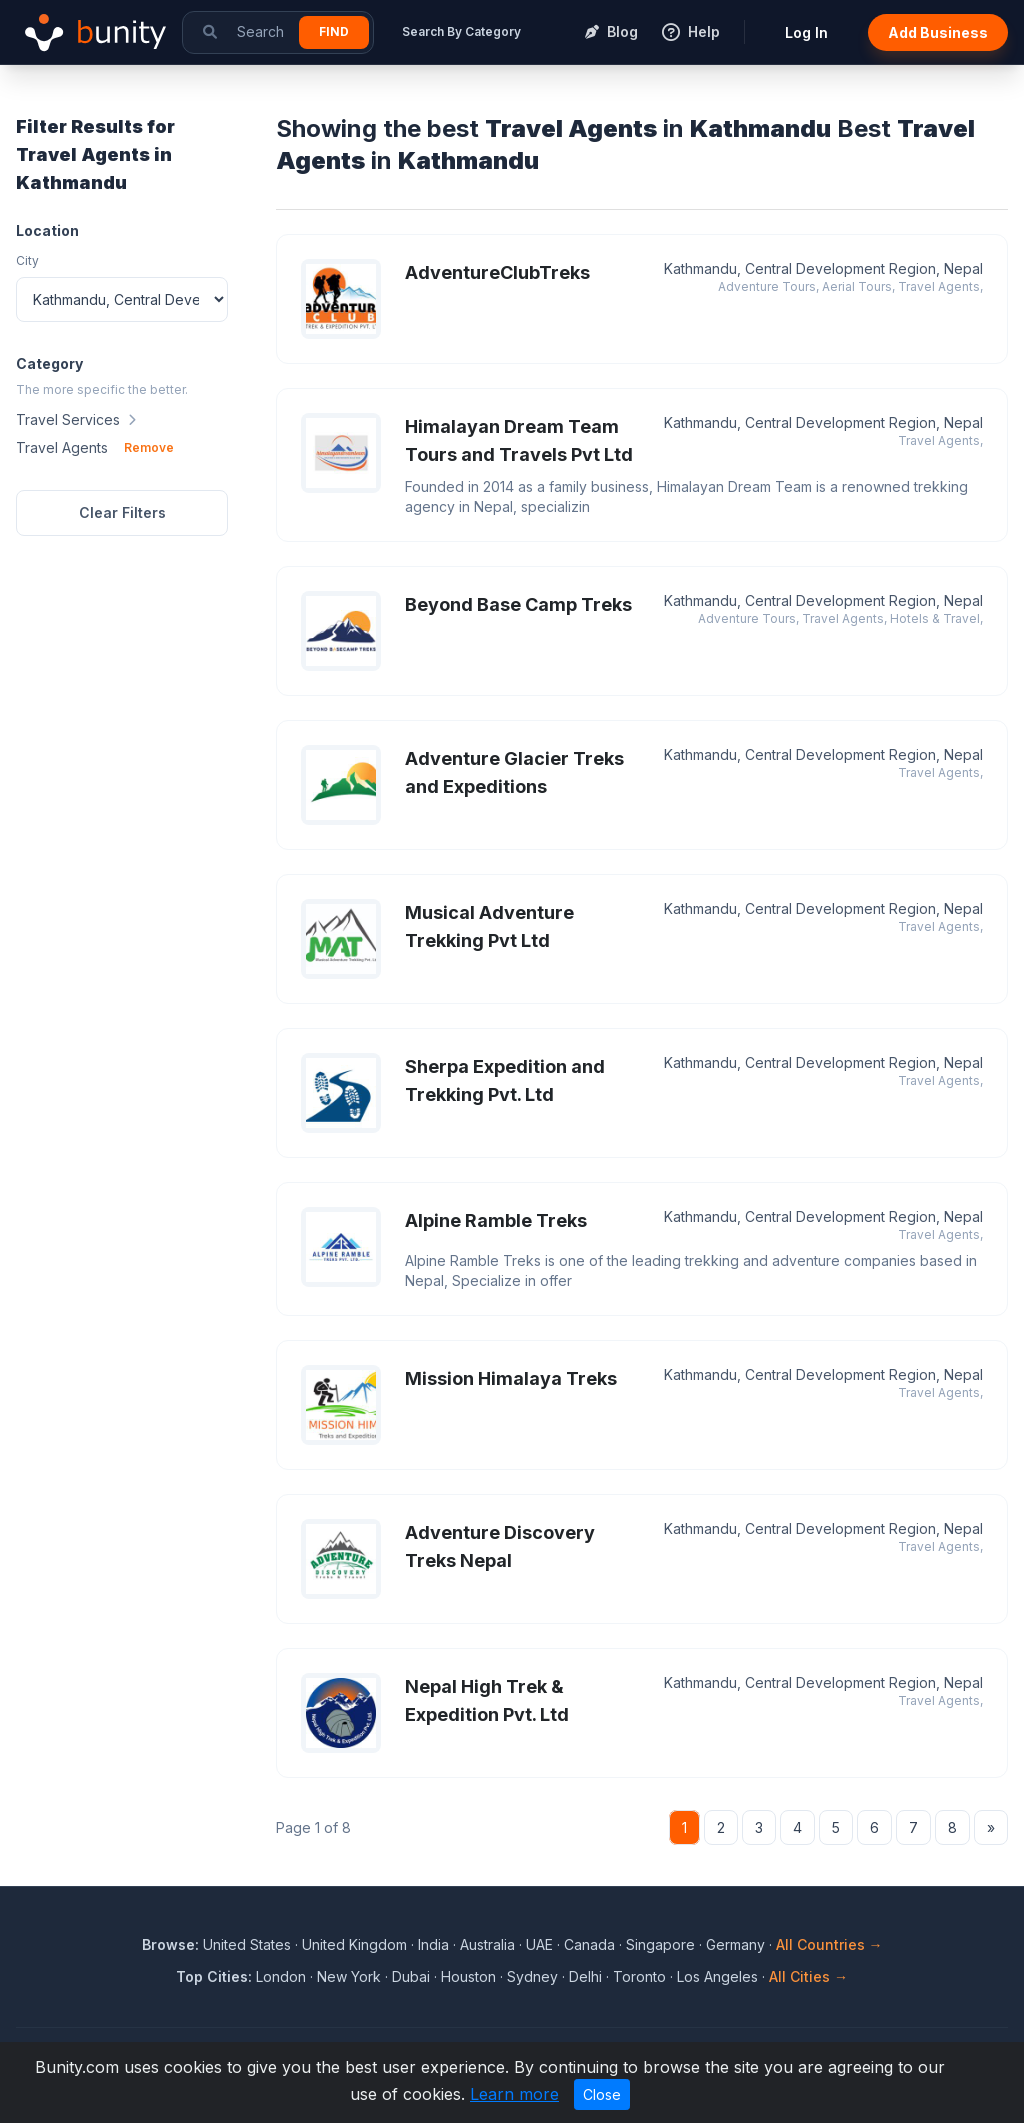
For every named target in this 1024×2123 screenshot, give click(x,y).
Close (602, 2094)
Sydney (532, 1976)
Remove (149, 447)
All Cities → (808, 1976)
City (27, 260)
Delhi (585, 1976)
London (281, 1976)
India (433, 1944)
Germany (735, 1944)
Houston (468, 1976)
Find (334, 31)
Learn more (514, 2094)
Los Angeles (717, 1976)
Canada (589, 1944)
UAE (539, 1944)
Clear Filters (122, 512)
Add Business (938, 32)
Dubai (411, 1976)
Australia (487, 1944)
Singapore (660, 1944)
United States (247, 1944)
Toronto (639, 1976)
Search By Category (461, 31)
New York (349, 1976)
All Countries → (829, 1944)
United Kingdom (354, 1944)
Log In (806, 32)
